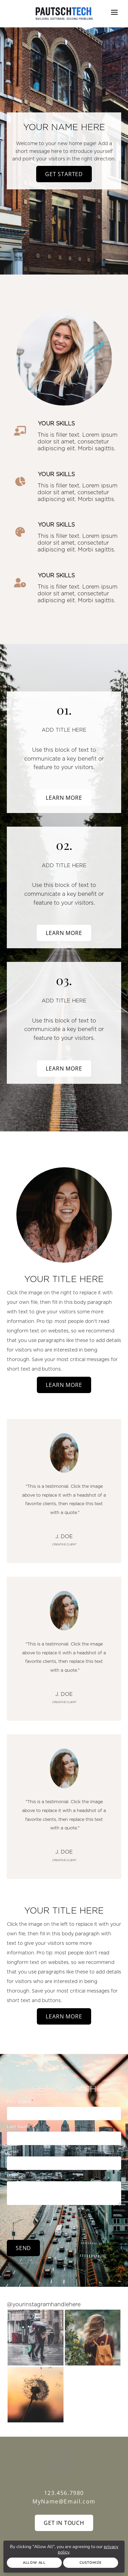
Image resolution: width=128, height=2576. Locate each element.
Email (13, 2151)
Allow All (34, 2562)
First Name (19, 2101)
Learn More (64, 797)
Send (23, 2248)
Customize (91, 2562)
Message (16, 2176)
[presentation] (59, 2221)
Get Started (64, 174)
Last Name (18, 2126)
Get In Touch (64, 2523)
